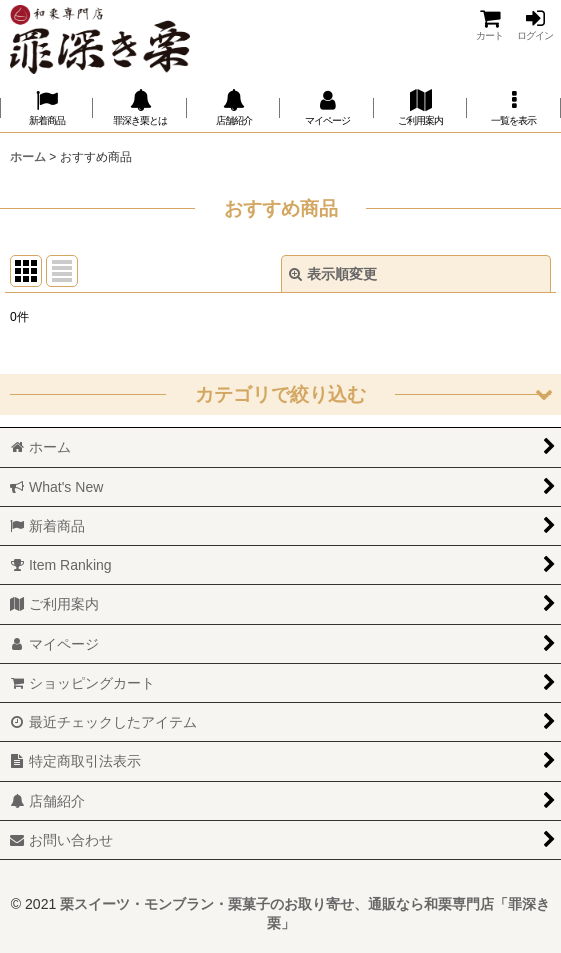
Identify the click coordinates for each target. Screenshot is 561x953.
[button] (513, 108)
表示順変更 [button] (333, 274)
